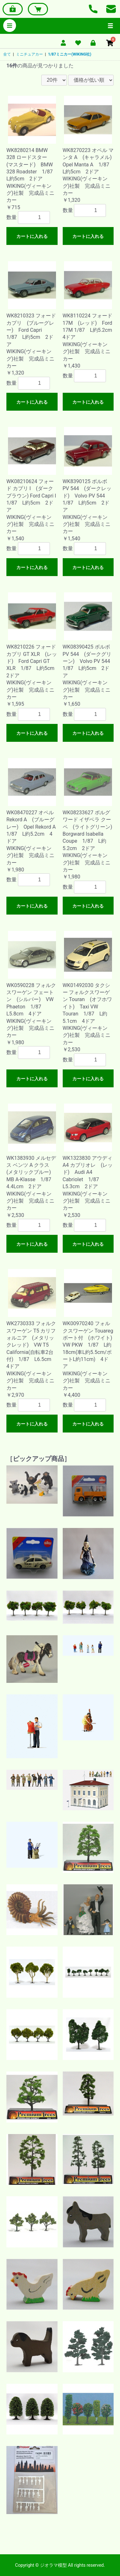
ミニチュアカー (29, 54)
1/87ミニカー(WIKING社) (69, 54)
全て (7, 54)
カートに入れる (32, 236)
